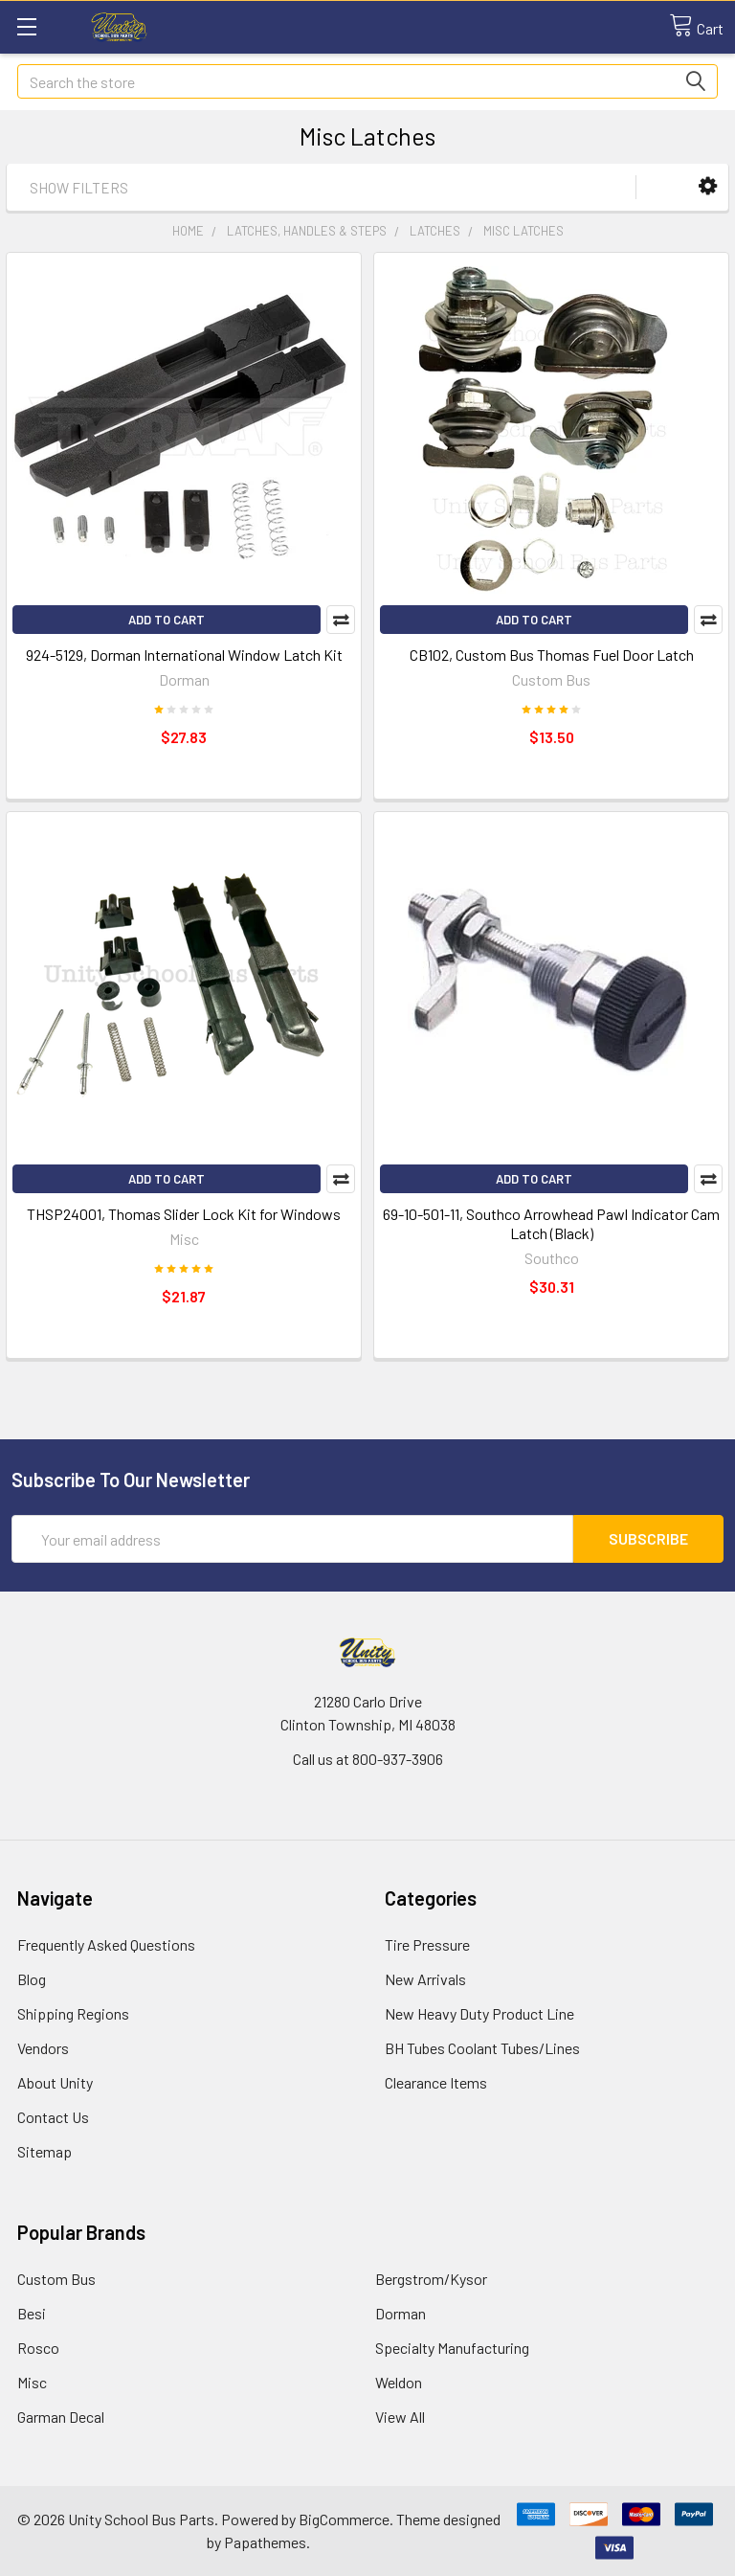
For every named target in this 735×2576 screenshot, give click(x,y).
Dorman (400, 2313)
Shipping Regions (73, 2013)
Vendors (43, 2048)
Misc (32, 2382)
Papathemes (265, 2542)
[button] (707, 186)
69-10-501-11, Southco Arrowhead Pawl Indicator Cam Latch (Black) (551, 1223)
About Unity (55, 2082)
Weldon (398, 2382)
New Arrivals (425, 1979)
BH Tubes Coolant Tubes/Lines (482, 2048)
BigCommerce (344, 2519)
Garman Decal (60, 2416)
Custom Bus (56, 2279)
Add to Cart (166, 619)
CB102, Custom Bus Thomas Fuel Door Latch (552, 654)
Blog (31, 1979)
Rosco (38, 2348)
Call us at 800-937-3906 (368, 1759)
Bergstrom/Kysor (431, 2279)
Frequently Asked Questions (106, 1944)
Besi (31, 2313)
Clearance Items (436, 2082)
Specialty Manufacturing (452, 2348)
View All (400, 2416)
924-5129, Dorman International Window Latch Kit (184, 654)
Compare (340, 619)
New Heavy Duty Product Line (479, 2013)
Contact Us (53, 2117)
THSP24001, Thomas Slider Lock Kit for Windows (184, 1214)
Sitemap (44, 2151)
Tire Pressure (427, 1944)
